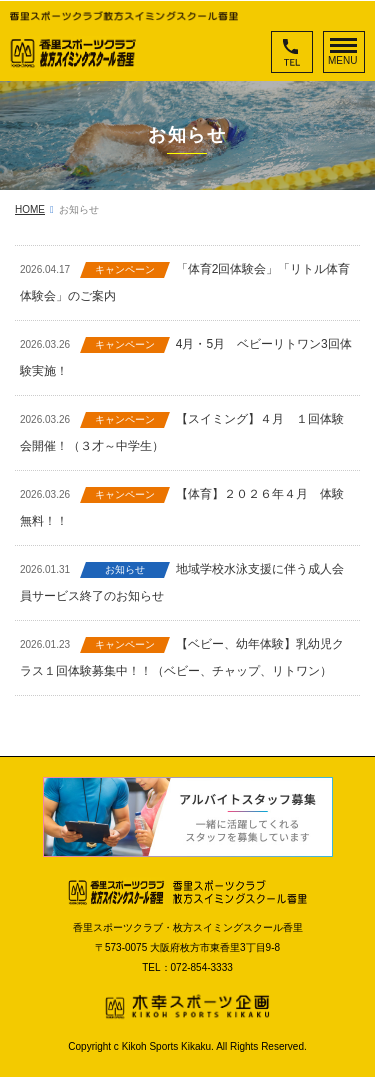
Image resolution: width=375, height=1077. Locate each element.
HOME (30, 209)
